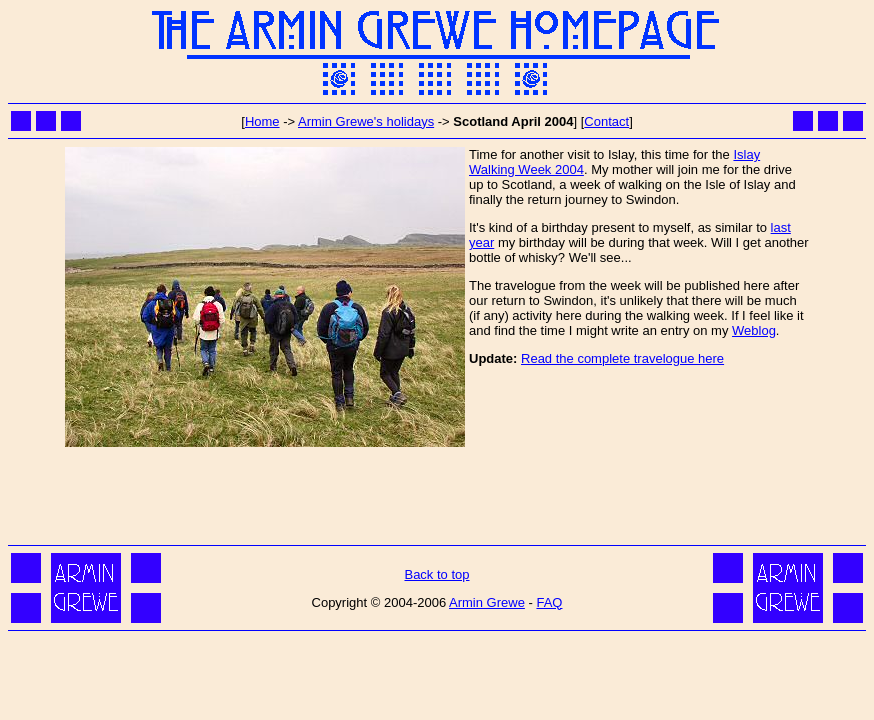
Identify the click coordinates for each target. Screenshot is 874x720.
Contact (606, 121)
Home (262, 121)
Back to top (436, 574)
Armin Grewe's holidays (366, 121)
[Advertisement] (437, 495)
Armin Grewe (487, 602)
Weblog (754, 330)
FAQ (549, 602)
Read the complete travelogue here (622, 358)
